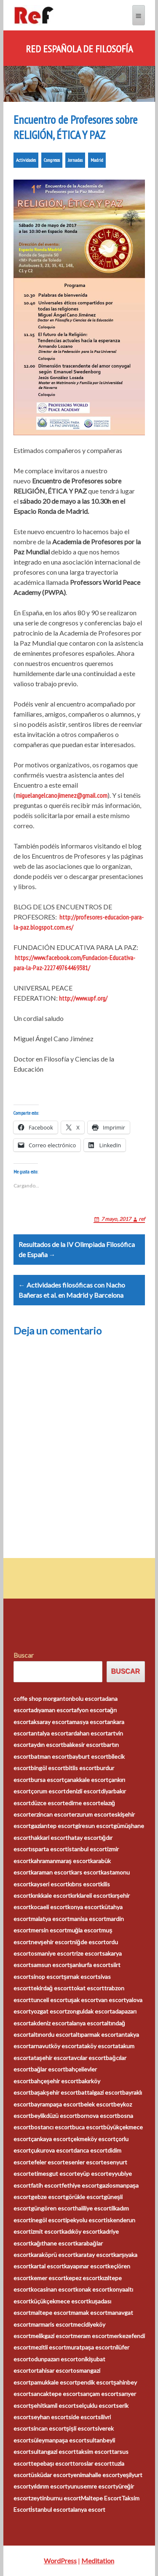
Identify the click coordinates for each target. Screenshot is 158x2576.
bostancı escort (51, 2127)
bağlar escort (48, 2069)
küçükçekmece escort (59, 2301)
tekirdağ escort (51, 1988)
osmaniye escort (52, 1953)
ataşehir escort (51, 2057)
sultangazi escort (53, 2451)
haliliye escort (93, 2208)
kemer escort (48, 2277)
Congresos (52, 160)
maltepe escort (51, 2312)
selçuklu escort (96, 2405)
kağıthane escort (53, 2243)
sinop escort (47, 1976)
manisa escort (88, 1918)
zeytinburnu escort (56, 2498)
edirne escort (82, 1802)
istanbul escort (87, 1849)
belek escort (96, 2104)
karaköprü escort (53, 2254)
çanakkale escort (86, 1779)
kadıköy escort (81, 2231)
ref (142, 1219)
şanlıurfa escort (90, 1964)
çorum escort (48, 1791)
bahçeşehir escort (55, 2081)
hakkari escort (49, 1837)
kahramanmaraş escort (61, 1860)
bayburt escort (88, 1756)
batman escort (50, 1756)
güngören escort (53, 2208)
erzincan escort (51, 1814)
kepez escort (83, 2277)
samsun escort (50, 1964)
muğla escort (84, 1930)
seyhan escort (49, 2416)
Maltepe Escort (101, 2498)
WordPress (60, 2561)
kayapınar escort (85, 2266)
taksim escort (94, 2451)
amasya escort (88, 1721)
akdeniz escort (50, 2023)
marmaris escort (52, 2324)
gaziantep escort (53, 1825)
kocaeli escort (49, 1906)
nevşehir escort (51, 1942)
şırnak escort (81, 1976)
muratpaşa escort (89, 2347)
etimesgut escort (54, 2173)
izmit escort (46, 2231)
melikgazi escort (52, 2335)
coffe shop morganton (42, 1698)
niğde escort (89, 1942)
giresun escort (94, 1825)
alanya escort (86, 2023)
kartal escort (47, 2266)
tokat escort (87, 1988)
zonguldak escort (89, 2011)
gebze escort (48, 2196)
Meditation (97, 2561)
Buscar (23, 1655)
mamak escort (89, 2312)
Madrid (97, 160)
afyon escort (90, 1710)
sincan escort (48, 2428)
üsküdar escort (50, 2474)
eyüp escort (92, 2173)
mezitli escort (48, 2347)
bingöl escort (48, 1767)
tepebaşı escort (52, 2463)
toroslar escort (92, 2463)
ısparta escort (49, 1849)
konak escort (92, 2289)
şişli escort (80, 2428)
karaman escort (51, 1872)
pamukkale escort (54, 2382)
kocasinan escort (53, 2289)
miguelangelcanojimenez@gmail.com (61, 795)
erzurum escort (91, 1814)
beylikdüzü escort (54, 2115)
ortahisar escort (52, 2370)
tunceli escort (49, 1999)
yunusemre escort (91, 2486)
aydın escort (47, 1744)
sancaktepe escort (55, 2393)
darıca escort (90, 2150)
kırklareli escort (90, 1895)
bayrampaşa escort (56, 2104)
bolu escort (87, 1698)
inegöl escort (48, 2220)
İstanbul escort (51, 2509)
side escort (83, 2416)
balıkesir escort (83, 1744)
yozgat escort (49, 2011)
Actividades (26, 160)
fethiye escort (80, 2185)
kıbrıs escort (84, 1884)
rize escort (88, 1953)
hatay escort (84, 1837)
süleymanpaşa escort (59, 2440)
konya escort (84, 1906)
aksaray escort (50, 1721)
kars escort (86, 1872)
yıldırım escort (49, 2486)
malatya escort (50, 1918)
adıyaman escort (52, 1710)
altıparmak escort (95, 2034)
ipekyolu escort (85, 2220)
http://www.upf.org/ (83, 998)
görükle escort (84, 2196)
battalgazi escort (100, 2092)
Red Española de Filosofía (79, 49)
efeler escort (48, 2162)
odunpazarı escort (54, 2359)
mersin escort (49, 1930)
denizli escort (83, 1791)
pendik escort (95, 2382)
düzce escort (48, 1802)
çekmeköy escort (92, 2138)
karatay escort (94, 2254)
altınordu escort (52, 2034)
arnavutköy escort (55, 2045)
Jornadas (75, 160)
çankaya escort (50, 2138)
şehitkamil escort (53, 2405)
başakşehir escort (54, 2092)
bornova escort (97, 2115)
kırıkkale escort (50, 1895)
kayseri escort (49, 1884)
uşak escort (83, 1999)
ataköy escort (97, 2045)
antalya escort (49, 1733)
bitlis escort (80, 1767)
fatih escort (46, 2185)
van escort (112, 1999)
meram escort (91, 2335)
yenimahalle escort (95, 2474)
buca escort (87, 2127)
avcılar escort (88, 2057)
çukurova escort (52, 2150)
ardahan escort (88, 1733)
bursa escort (47, 1779)
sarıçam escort (99, 2393)
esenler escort (84, 2162)
